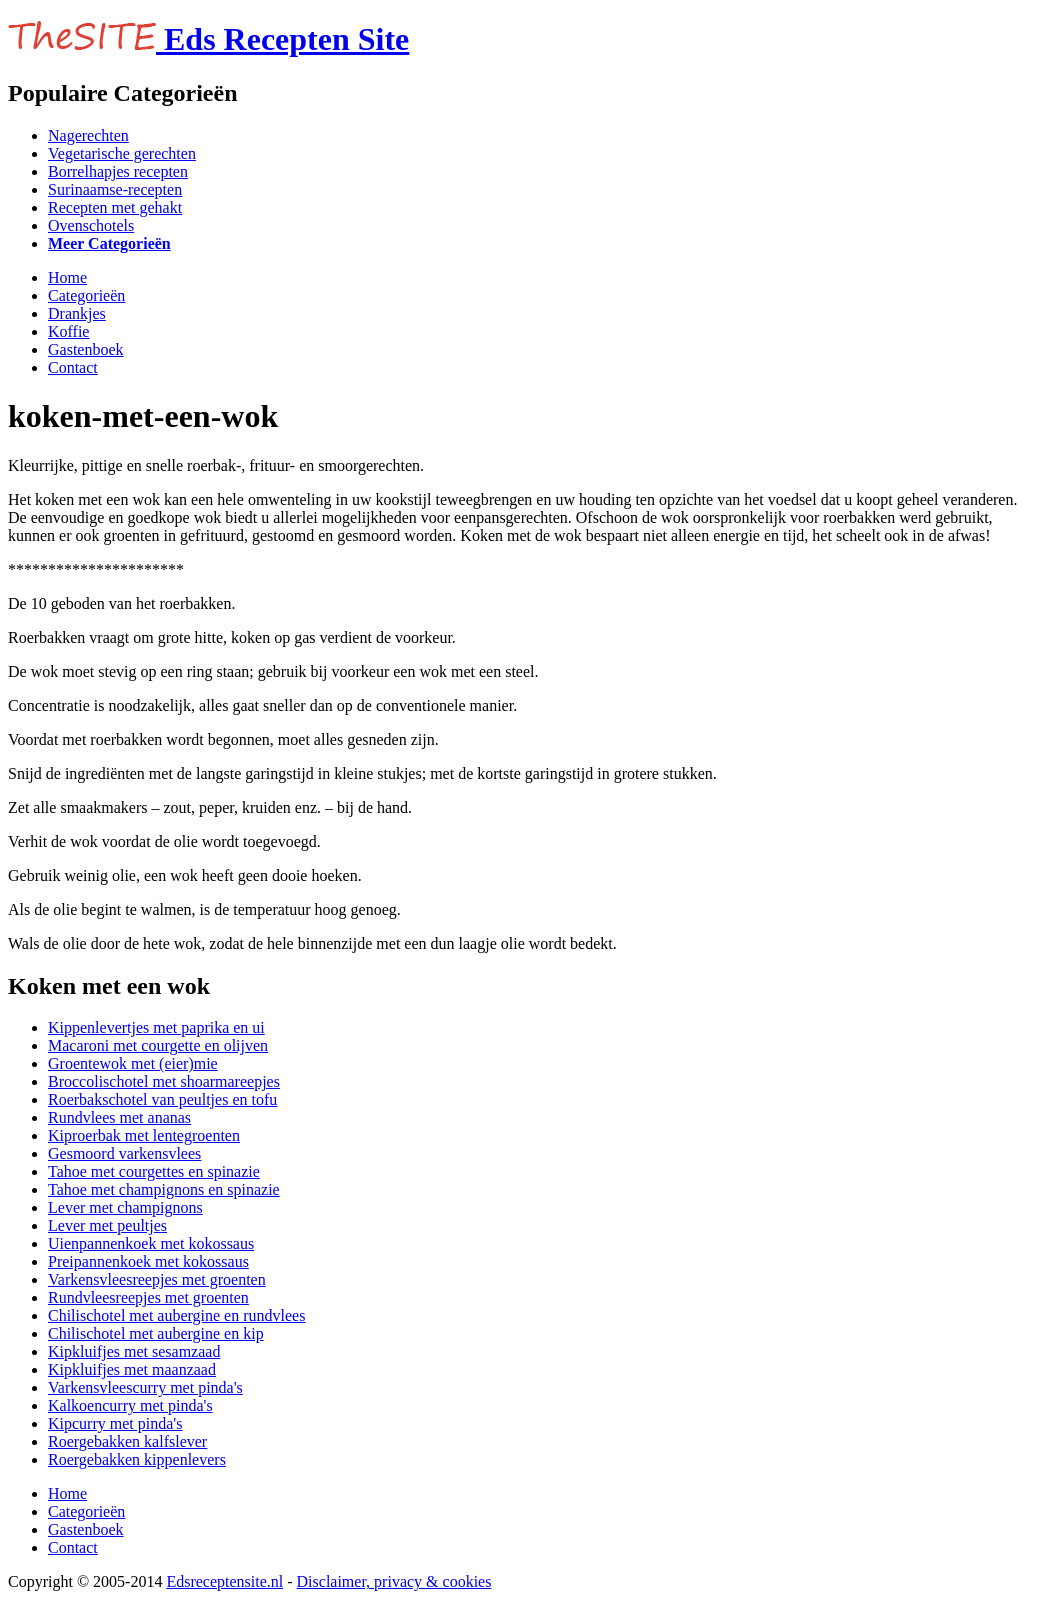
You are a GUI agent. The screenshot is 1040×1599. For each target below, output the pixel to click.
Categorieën (86, 295)
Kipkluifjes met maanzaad (132, 1369)
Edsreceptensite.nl (224, 1581)
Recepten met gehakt (115, 207)
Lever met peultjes (107, 1225)
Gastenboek (86, 349)
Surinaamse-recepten (115, 189)
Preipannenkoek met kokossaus (148, 1261)
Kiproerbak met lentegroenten (144, 1135)
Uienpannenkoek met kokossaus (151, 1243)
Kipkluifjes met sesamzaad (134, 1351)
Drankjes (77, 313)
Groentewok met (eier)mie (133, 1063)
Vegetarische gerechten (122, 153)
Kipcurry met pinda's (115, 1423)
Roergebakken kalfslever (127, 1441)
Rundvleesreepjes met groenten (148, 1297)
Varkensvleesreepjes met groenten (157, 1279)
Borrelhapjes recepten (118, 171)
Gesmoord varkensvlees (124, 1153)
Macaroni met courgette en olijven (158, 1045)
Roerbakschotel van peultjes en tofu (162, 1099)
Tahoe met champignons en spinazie (164, 1189)
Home (67, 277)
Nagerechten (88, 135)
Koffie (68, 331)
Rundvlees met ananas (119, 1117)
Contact (73, 367)
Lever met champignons (125, 1207)
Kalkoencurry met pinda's (130, 1405)
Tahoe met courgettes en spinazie (154, 1171)
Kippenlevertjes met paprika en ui (156, 1027)
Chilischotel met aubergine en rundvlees (176, 1315)
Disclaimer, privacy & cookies (394, 1581)
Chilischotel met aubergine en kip (156, 1333)
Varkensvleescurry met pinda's (145, 1387)
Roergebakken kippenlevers (137, 1459)
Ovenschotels (91, 225)
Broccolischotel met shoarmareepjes (164, 1081)
